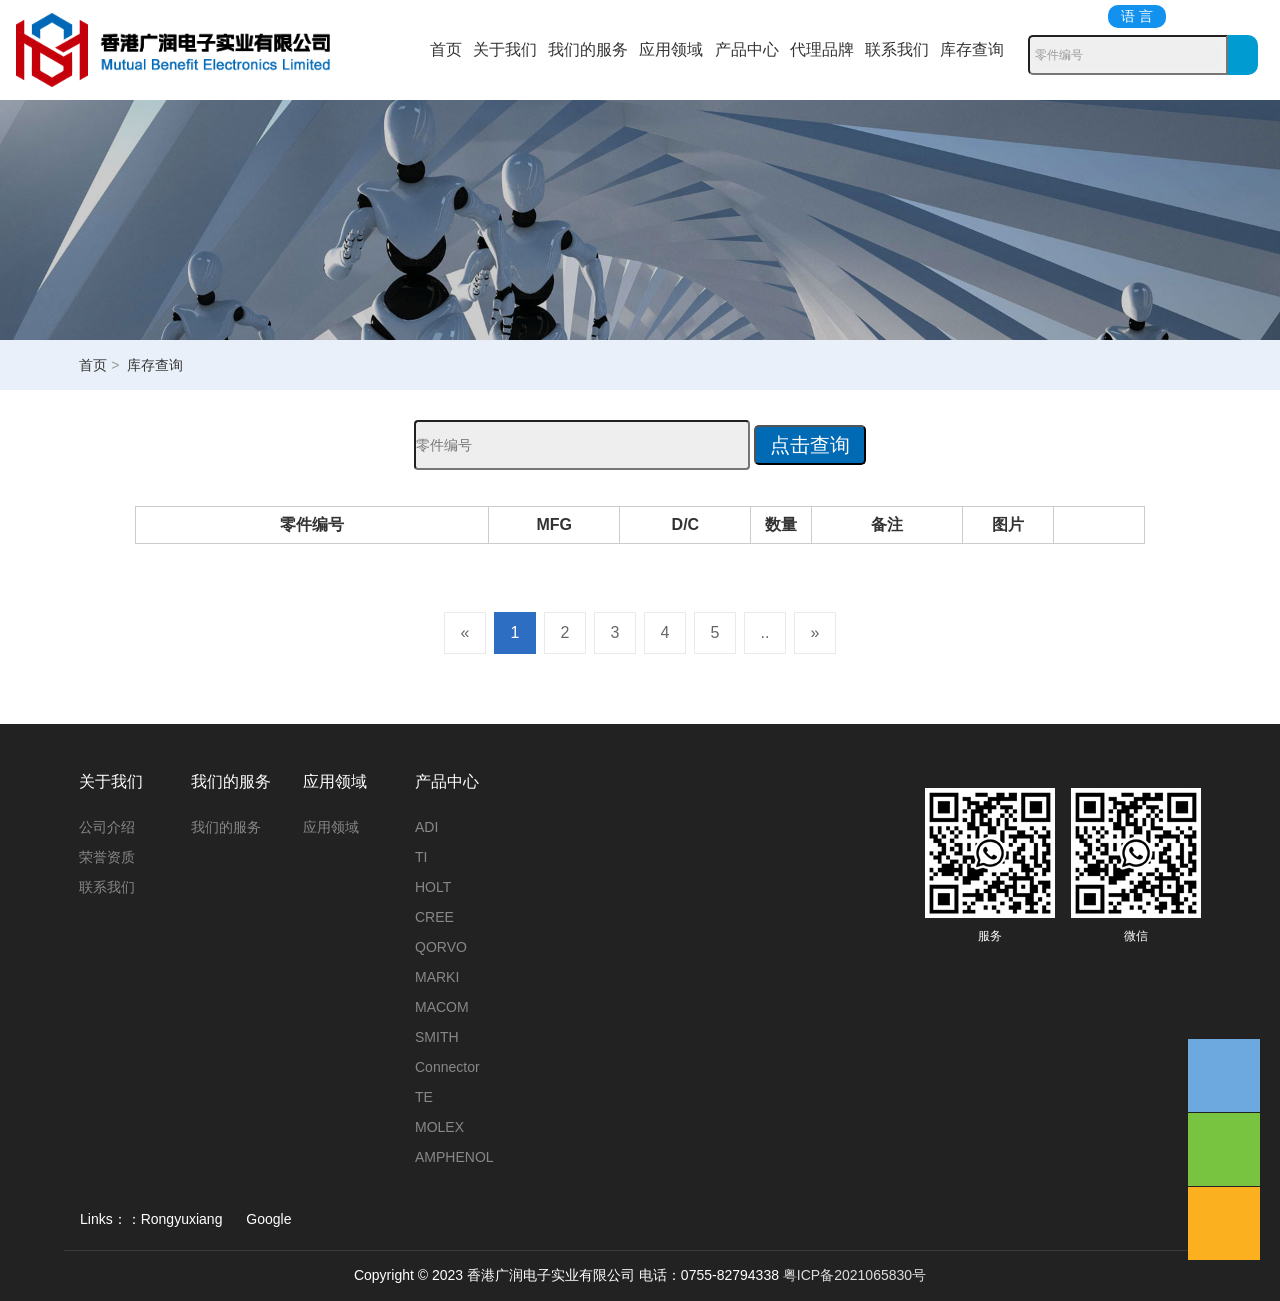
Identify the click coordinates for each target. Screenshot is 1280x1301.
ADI (426, 827)
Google (268, 1219)
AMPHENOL (454, 1157)
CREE (434, 917)
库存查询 (972, 49)
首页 (446, 49)
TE (424, 1097)
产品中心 (747, 49)
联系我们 (897, 49)
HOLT (433, 887)
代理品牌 (822, 49)
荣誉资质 (107, 857)
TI (421, 857)
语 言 (1137, 16)
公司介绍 (107, 827)
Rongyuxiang (182, 1219)
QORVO (441, 947)
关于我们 (505, 49)
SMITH (437, 1037)
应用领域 (671, 49)
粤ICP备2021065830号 (854, 1275)
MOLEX (439, 1127)
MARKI (437, 977)
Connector (447, 1067)
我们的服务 (588, 49)
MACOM (442, 1007)
